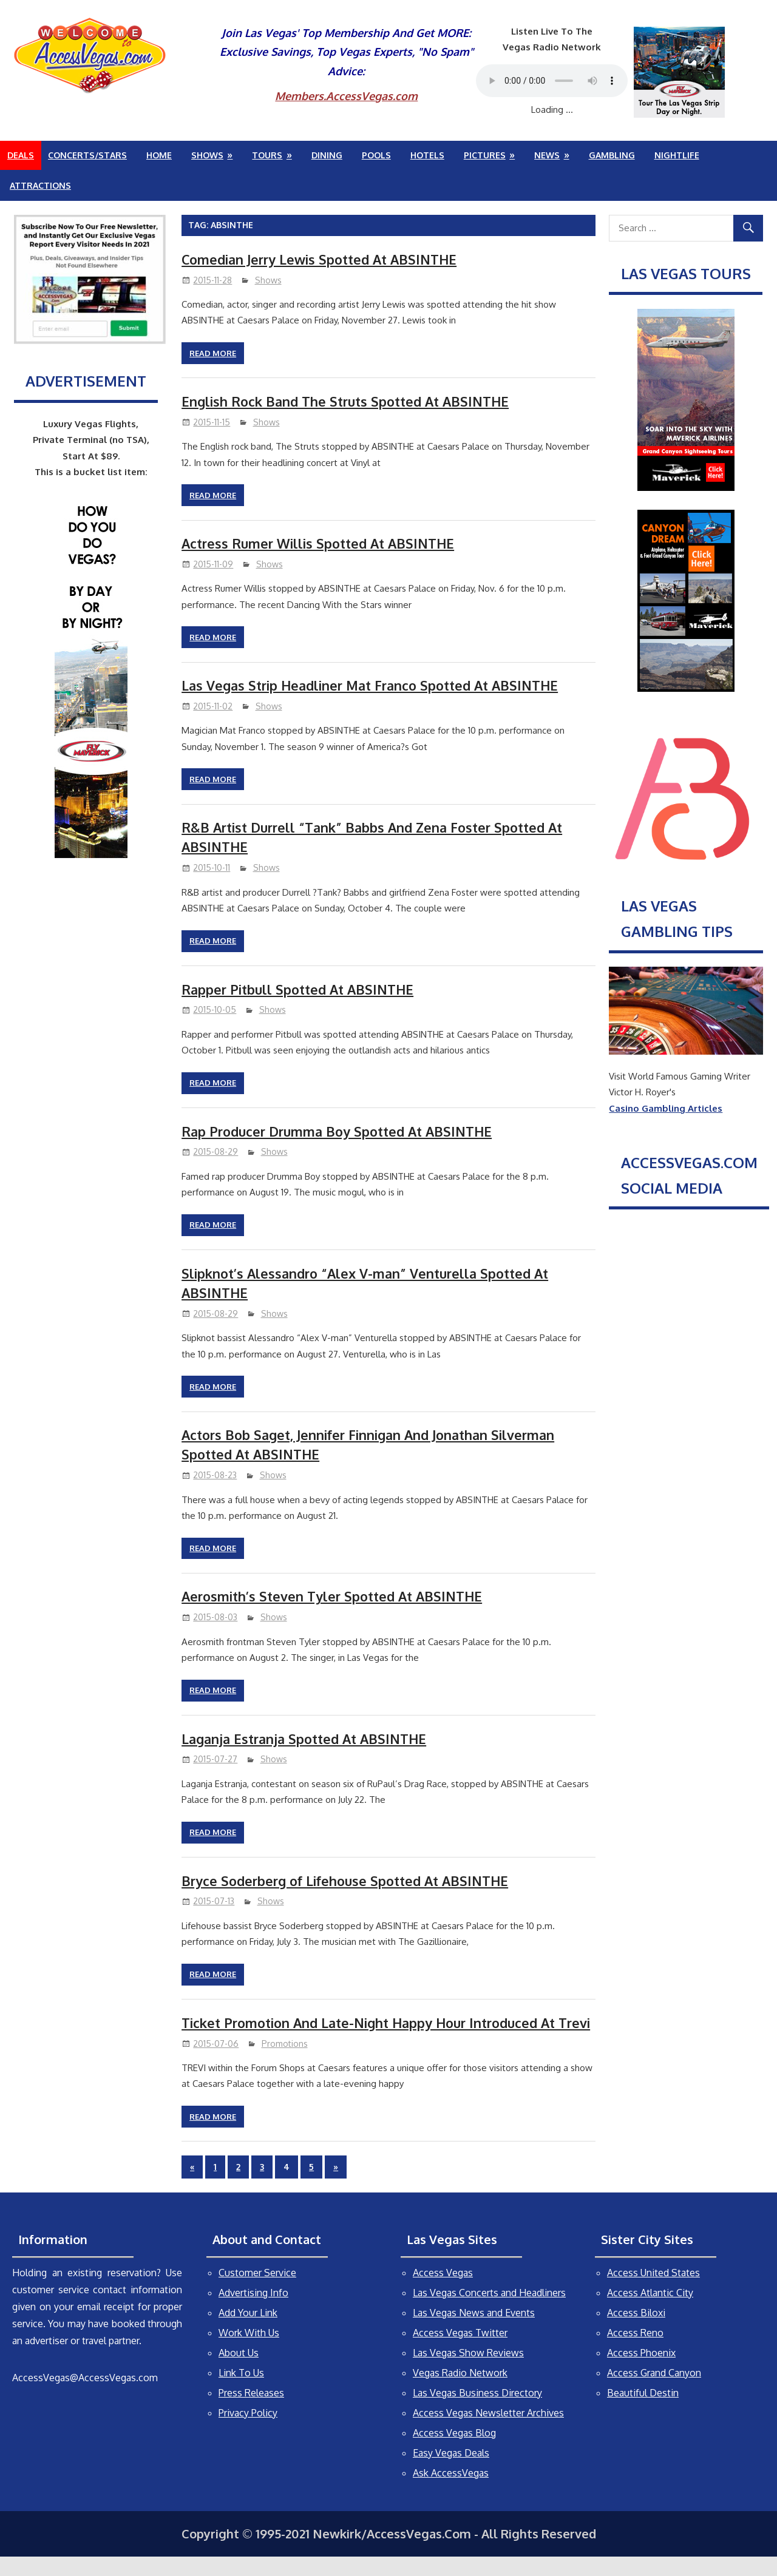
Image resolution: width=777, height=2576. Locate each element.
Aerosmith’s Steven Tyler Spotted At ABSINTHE (335, 1595)
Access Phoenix (641, 2372)
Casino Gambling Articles (665, 1108)
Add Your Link (248, 2332)
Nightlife (676, 155)
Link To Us (241, 2392)
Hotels (427, 155)
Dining (326, 155)
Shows (207, 155)
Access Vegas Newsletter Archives (488, 2432)
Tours (267, 155)
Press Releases (251, 2412)
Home (159, 155)
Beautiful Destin (643, 2412)
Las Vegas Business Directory (477, 2412)
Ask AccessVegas (451, 2492)
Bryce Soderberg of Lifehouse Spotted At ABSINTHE (348, 1880)
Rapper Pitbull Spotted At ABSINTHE (299, 989)
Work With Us (249, 2352)
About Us (239, 2372)
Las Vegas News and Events (474, 2332)
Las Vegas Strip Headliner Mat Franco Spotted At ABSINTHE (374, 685)
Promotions (285, 2063)
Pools (376, 155)
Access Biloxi (636, 2332)
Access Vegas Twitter (460, 2352)
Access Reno (635, 2352)
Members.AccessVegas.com (346, 96)
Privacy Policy (248, 2432)
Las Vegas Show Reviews (468, 2372)
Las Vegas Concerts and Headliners (489, 2312)
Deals (20, 155)
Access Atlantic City (650, 2312)
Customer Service (257, 2292)
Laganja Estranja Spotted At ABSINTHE (307, 1738)
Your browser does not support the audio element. (552, 80)
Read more (212, 353)
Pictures (485, 155)
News (547, 155)
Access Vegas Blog (454, 2452)
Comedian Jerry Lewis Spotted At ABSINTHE (322, 259)
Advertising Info (253, 2312)
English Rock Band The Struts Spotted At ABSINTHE (348, 401)
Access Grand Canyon (654, 2392)
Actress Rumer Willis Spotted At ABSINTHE (320, 543)
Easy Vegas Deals (451, 2472)
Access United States (653, 2292)
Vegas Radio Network (460, 2392)
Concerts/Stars (87, 155)
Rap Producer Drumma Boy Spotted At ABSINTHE (340, 1131)
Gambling (612, 155)
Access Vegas (443, 2292)
